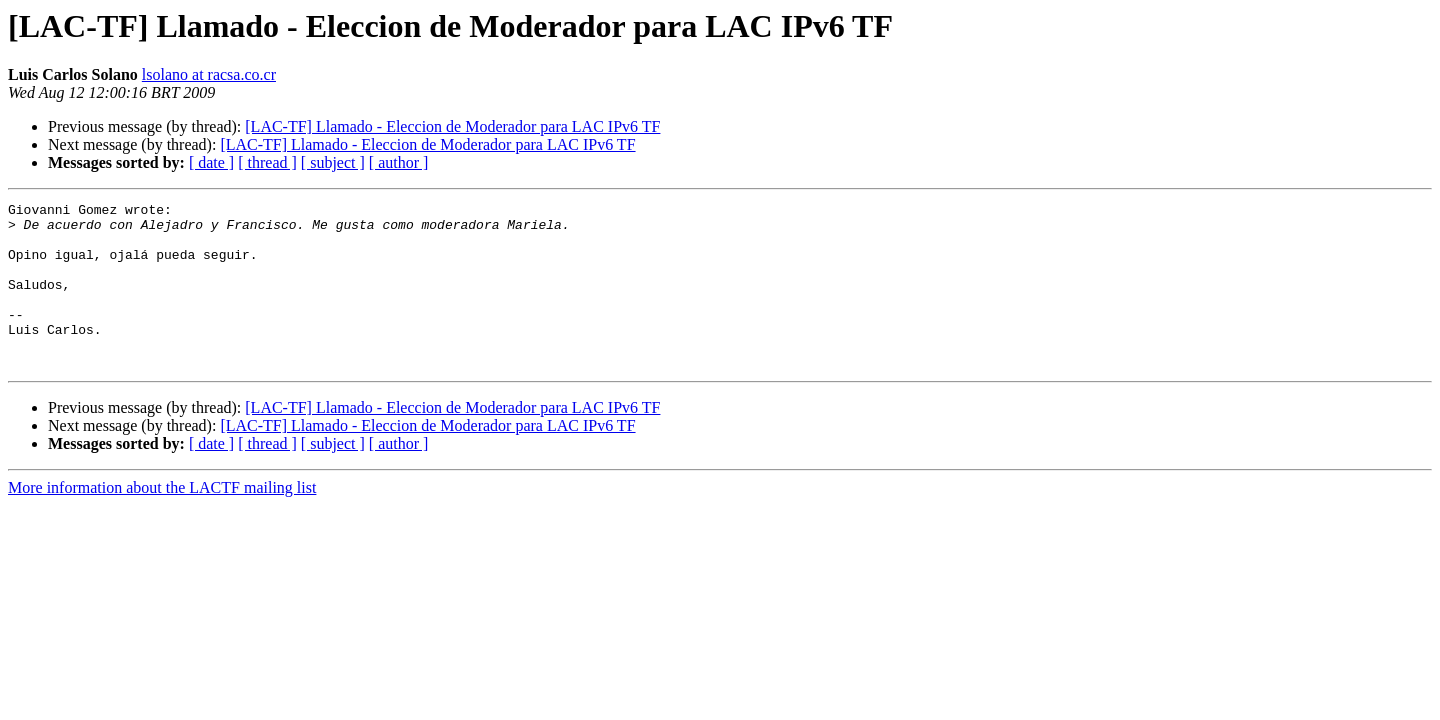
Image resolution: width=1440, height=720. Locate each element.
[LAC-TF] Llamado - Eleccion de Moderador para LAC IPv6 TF (452, 126)
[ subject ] (333, 162)
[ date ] (211, 162)
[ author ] (399, 162)
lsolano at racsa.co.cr (209, 74)
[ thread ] (267, 162)
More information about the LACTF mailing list (162, 520)
